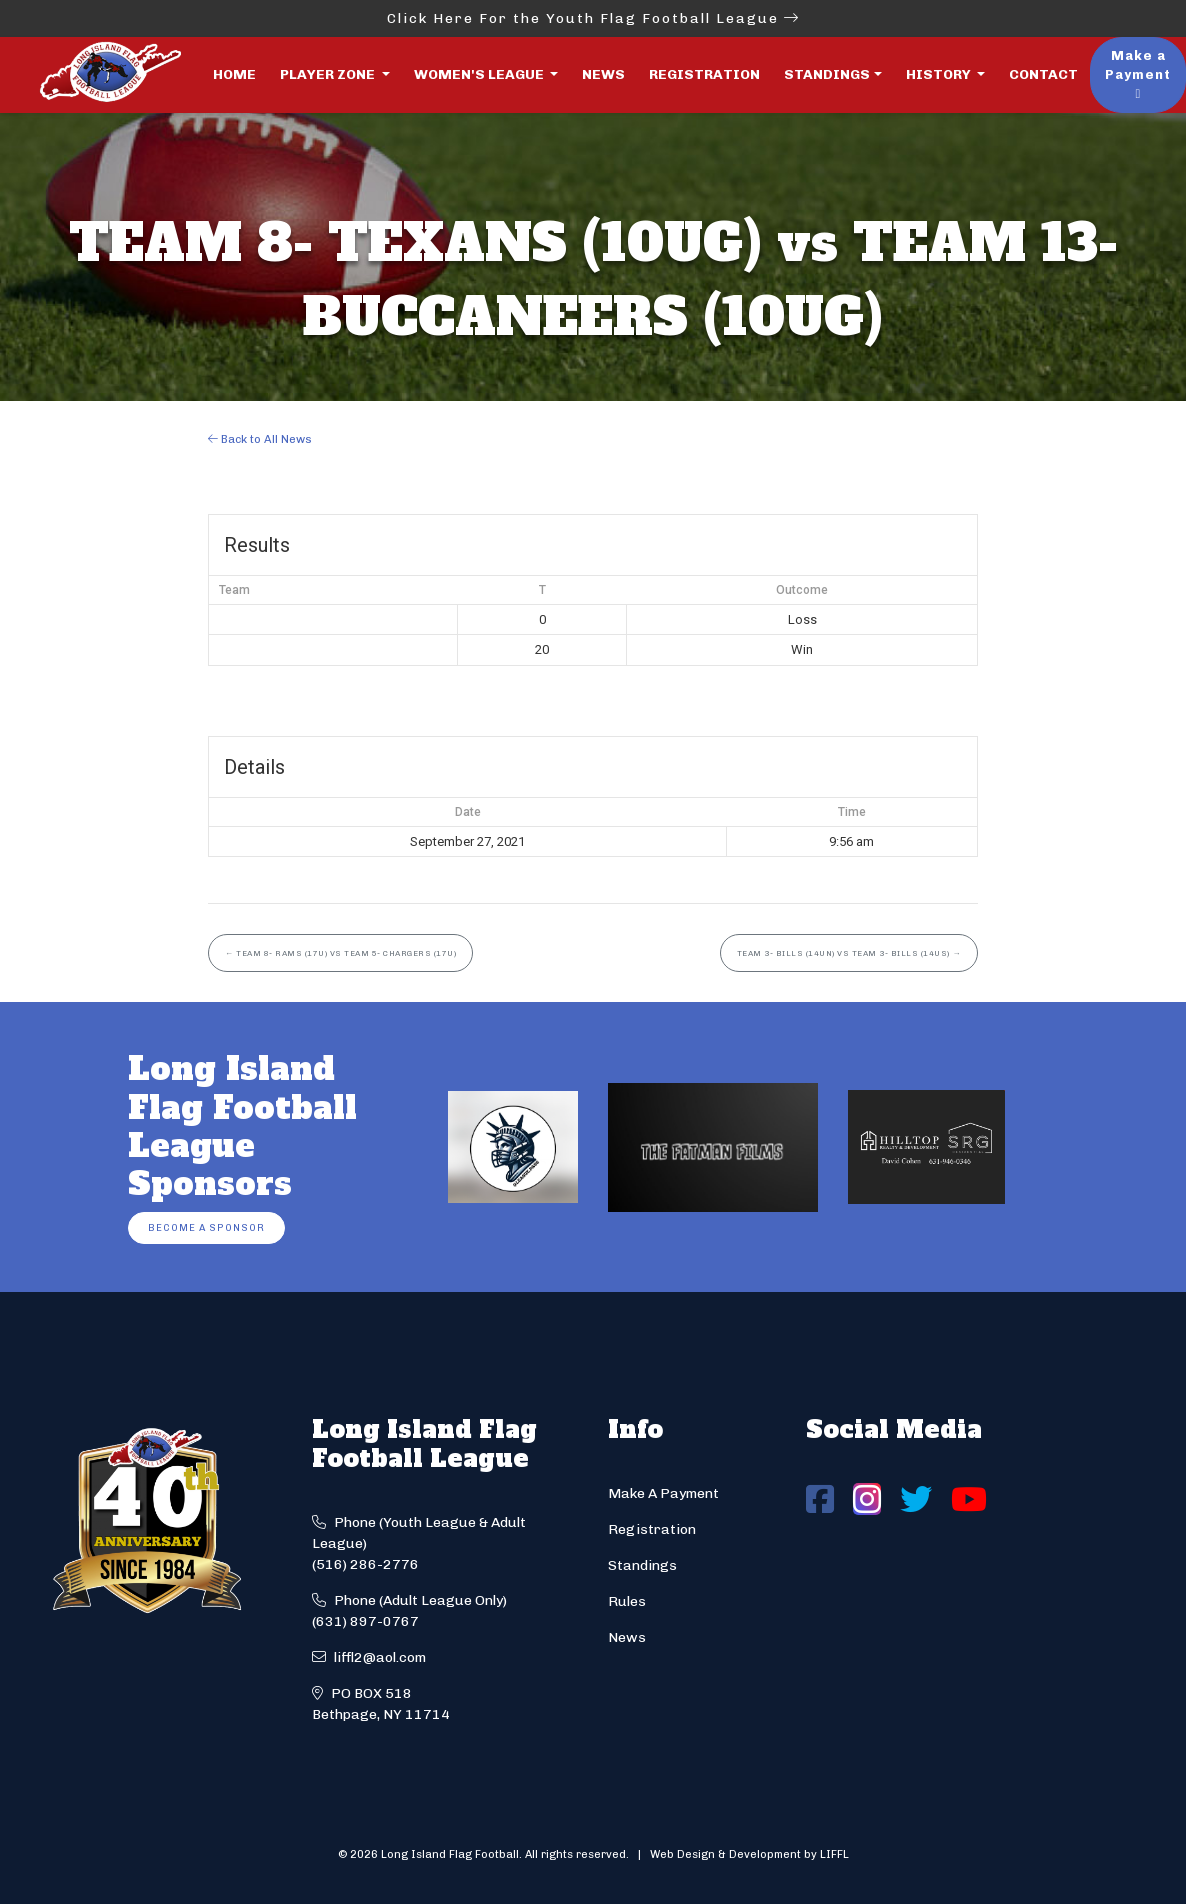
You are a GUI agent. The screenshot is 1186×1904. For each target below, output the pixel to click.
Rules (627, 1601)
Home (234, 74)
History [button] (940, 74)
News (603, 74)
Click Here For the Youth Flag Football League (593, 18)
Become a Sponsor (206, 1227)
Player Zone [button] (329, 74)
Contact (1043, 74)
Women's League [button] (480, 74)
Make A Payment (663, 1493)
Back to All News (260, 439)
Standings (827, 74)
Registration (704, 74)
